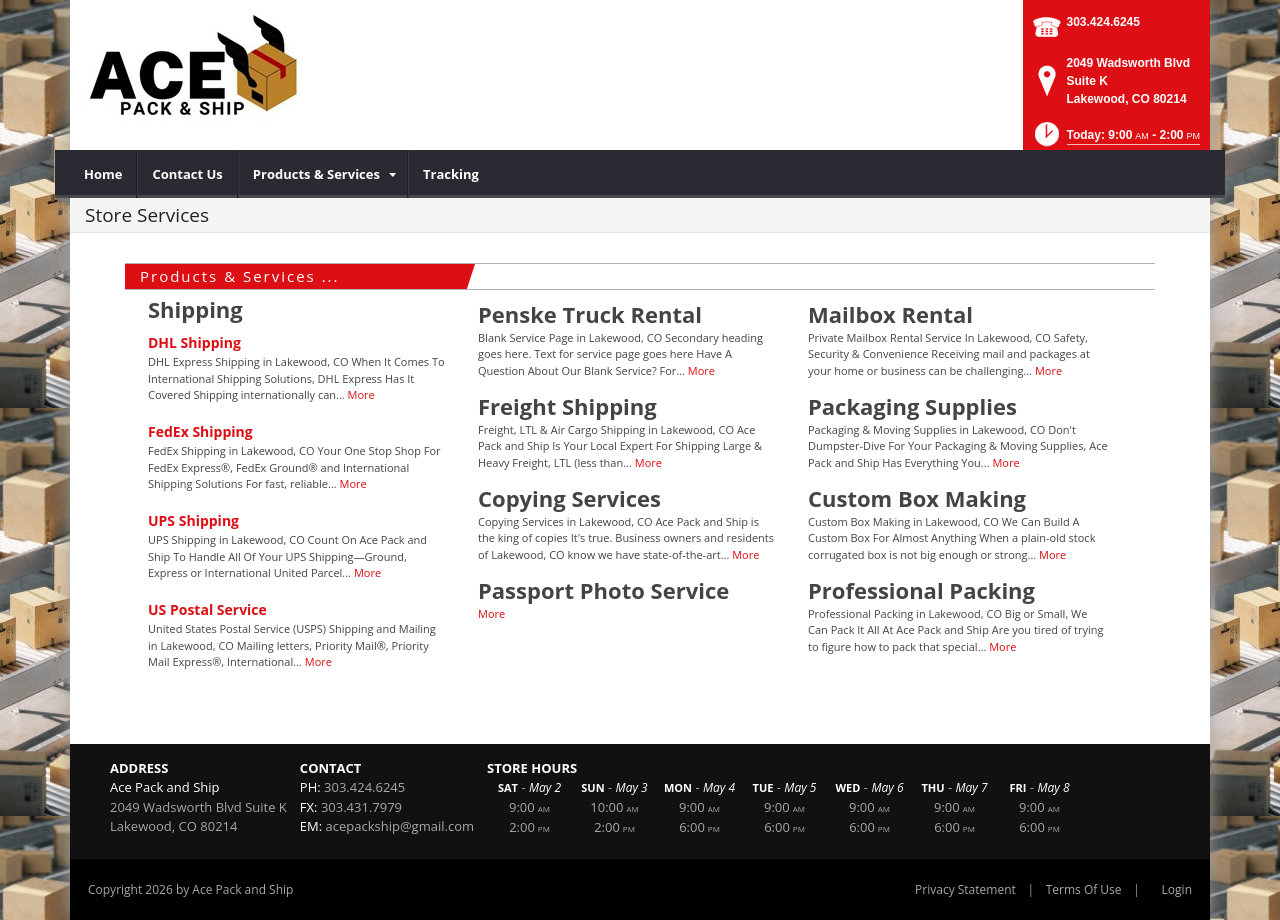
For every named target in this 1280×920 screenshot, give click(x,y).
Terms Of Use (1084, 889)
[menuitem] (103, 174)
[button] (1115, 140)
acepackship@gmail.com (400, 826)
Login (1177, 889)
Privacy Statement (965, 889)
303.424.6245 (1103, 22)
